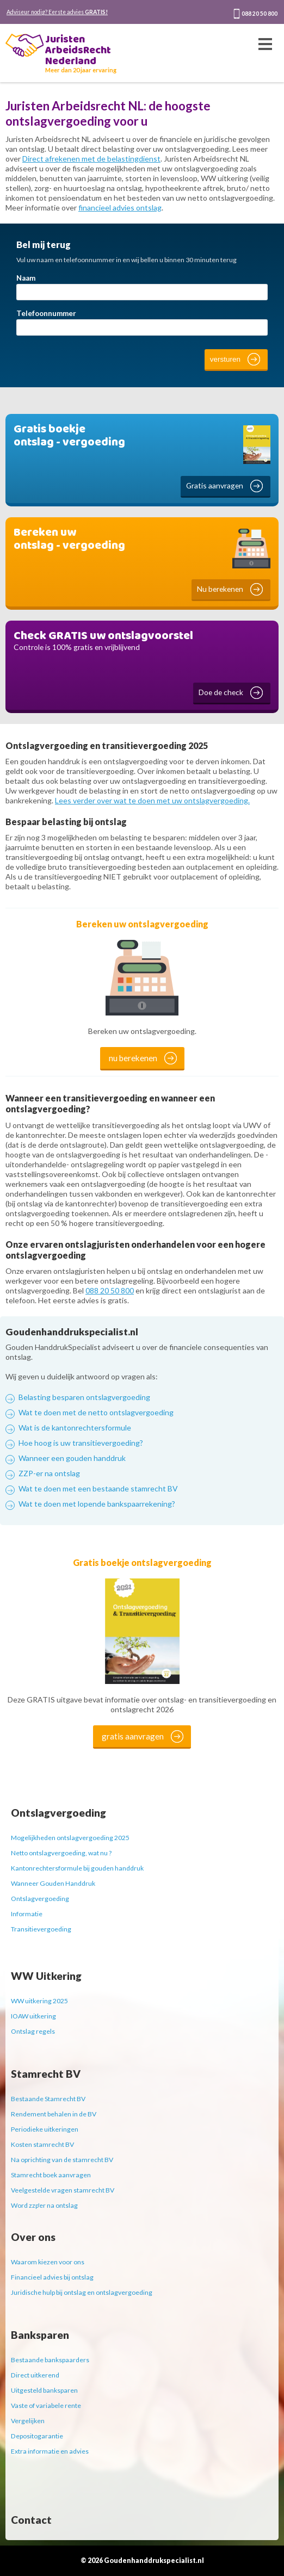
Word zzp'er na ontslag (44, 2205)
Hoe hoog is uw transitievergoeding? (80, 1442)
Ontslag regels (33, 2031)
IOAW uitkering (33, 2016)
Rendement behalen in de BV (53, 2114)
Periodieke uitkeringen (44, 2129)
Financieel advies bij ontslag (52, 2277)
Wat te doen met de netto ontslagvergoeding (96, 1412)
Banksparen (40, 2335)
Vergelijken (28, 2421)
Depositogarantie (37, 2436)
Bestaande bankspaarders (50, 2360)
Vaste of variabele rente (46, 2405)
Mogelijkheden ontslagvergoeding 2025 (70, 1838)
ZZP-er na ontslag (49, 1473)
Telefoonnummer (46, 313)
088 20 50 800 (259, 13)
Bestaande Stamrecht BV (48, 2099)
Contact (31, 2519)
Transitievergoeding (41, 1929)
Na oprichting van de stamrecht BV (62, 2160)
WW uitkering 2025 (39, 2001)
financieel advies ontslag (120, 207)
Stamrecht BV (46, 2073)
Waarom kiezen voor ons (47, 2262)
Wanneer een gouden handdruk (72, 1458)
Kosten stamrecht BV (42, 2144)
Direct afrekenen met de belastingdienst (91, 158)
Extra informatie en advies (50, 2451)
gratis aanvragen (133, 1736)
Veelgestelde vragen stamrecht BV (62, 2190)
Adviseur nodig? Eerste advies (57, 12)
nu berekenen (133, 1058)
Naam (25, 278)
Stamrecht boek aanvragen (51, 2175)
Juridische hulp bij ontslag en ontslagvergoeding (81, 2292)
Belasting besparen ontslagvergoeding (84, 1397)
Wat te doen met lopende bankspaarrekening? (96, 1503)
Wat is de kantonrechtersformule (74, 1427)
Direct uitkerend (35, 2375)
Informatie (26, 1914)
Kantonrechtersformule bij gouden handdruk (77, 1868)
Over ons (33, 2237)
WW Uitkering (46, 1976)
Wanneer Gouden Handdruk (53, 1883)
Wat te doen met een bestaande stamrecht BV (98, 1488)
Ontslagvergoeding (58, 1812)
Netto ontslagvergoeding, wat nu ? (61, 1853)
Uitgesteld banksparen (44, 2390)
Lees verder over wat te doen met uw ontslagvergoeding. (152, 800)
